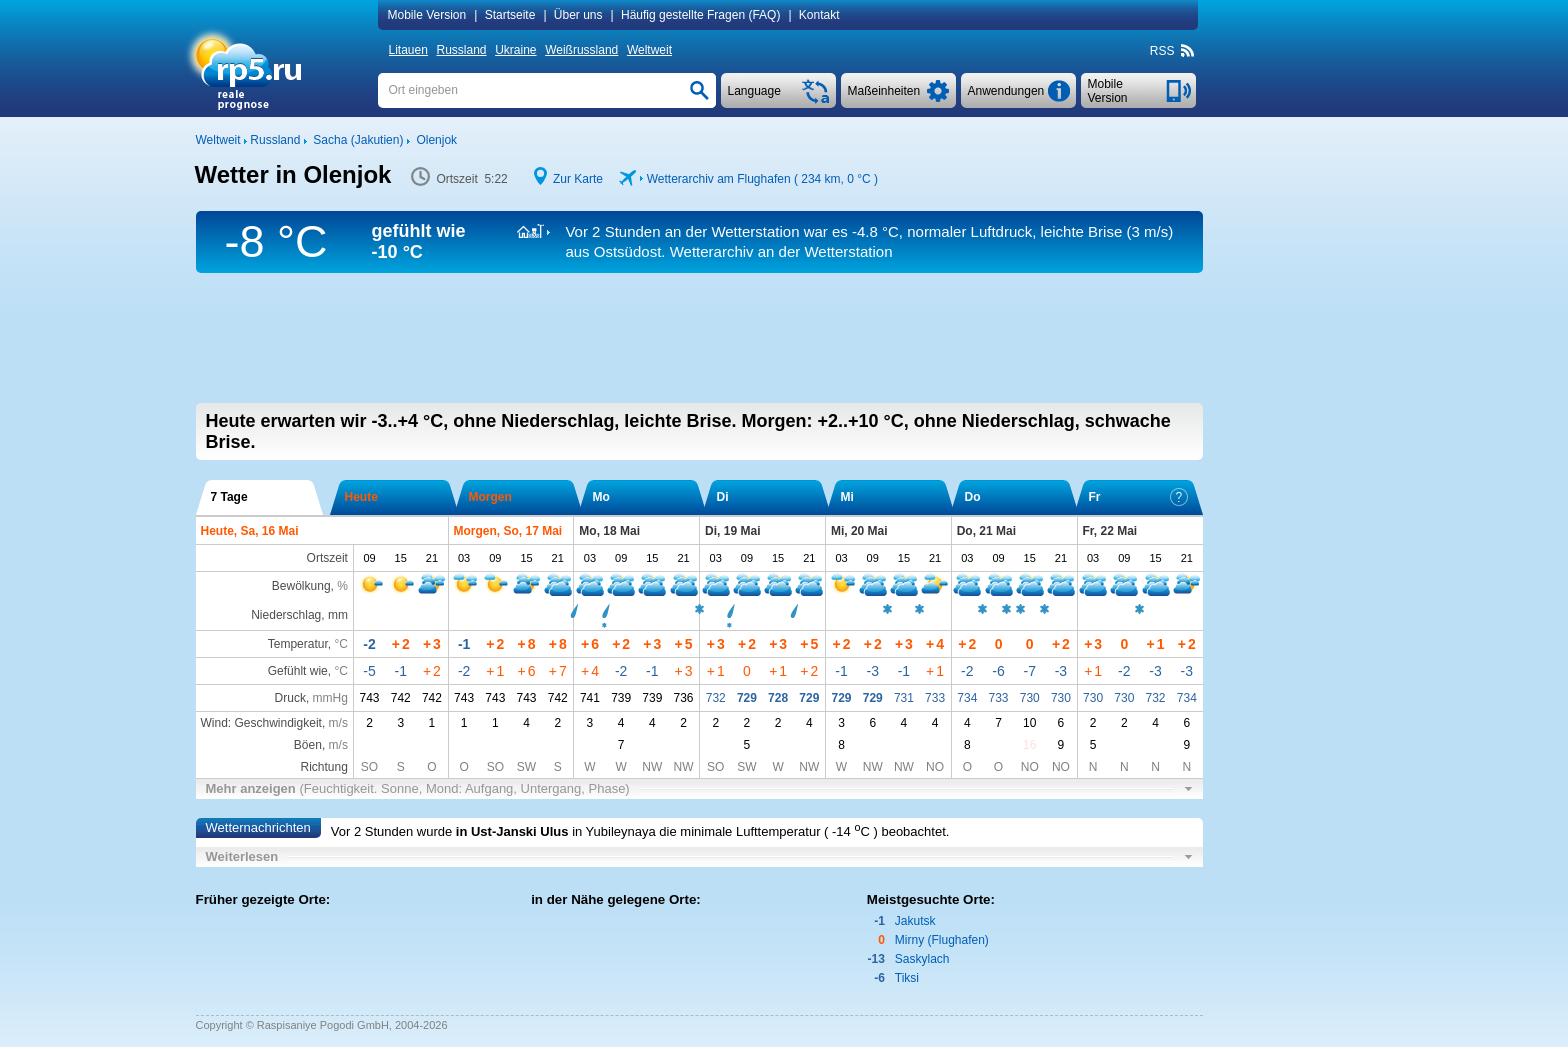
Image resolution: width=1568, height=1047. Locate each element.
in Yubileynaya (614, 831)
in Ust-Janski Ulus (512, 831)
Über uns (578, 15)
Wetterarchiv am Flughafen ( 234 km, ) (762, 179)
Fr (1138, 497)
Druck (290, 698)
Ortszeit (327, 558)
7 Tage (229, 497)
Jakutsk (915, 921)
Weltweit (649, 50)
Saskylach (922, 959)
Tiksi (907, 978)
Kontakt (819, 15)
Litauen (408, 50)
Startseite (510, 15)
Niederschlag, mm (299, 615)
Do (973, 497)
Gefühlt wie (298, 671)
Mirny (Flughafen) (942, 940)
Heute (361, 497)
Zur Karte (578, 179)
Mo (601, 497)
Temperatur (298, 644)
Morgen (490, 497)
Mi (847, 497)
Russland (462, 50)
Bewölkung (301, 586)
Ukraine (515, 50)
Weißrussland (581, 50)
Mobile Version (427, 15)
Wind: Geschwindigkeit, (274, 723)
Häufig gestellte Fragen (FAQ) (700, 15)
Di (723, 497)
